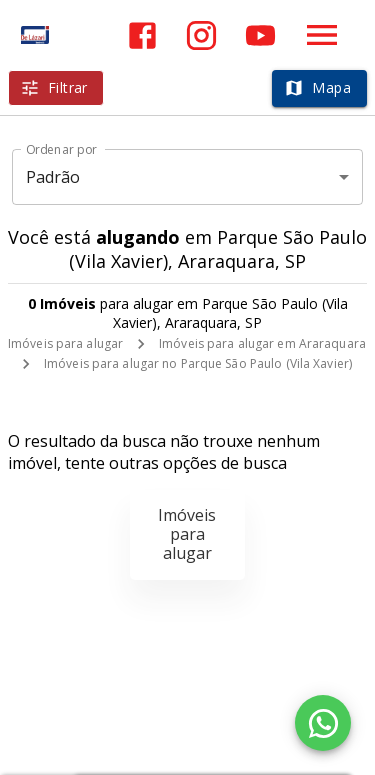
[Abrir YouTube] (260, 35)
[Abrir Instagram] (201, 35)
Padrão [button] (53, 177)
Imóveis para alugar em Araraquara (262, 343)
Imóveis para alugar (65, 343)
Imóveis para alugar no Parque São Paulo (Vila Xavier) (198, 363)
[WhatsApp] (323, 723)
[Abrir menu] (322, 35)
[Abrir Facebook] (142, 35)
